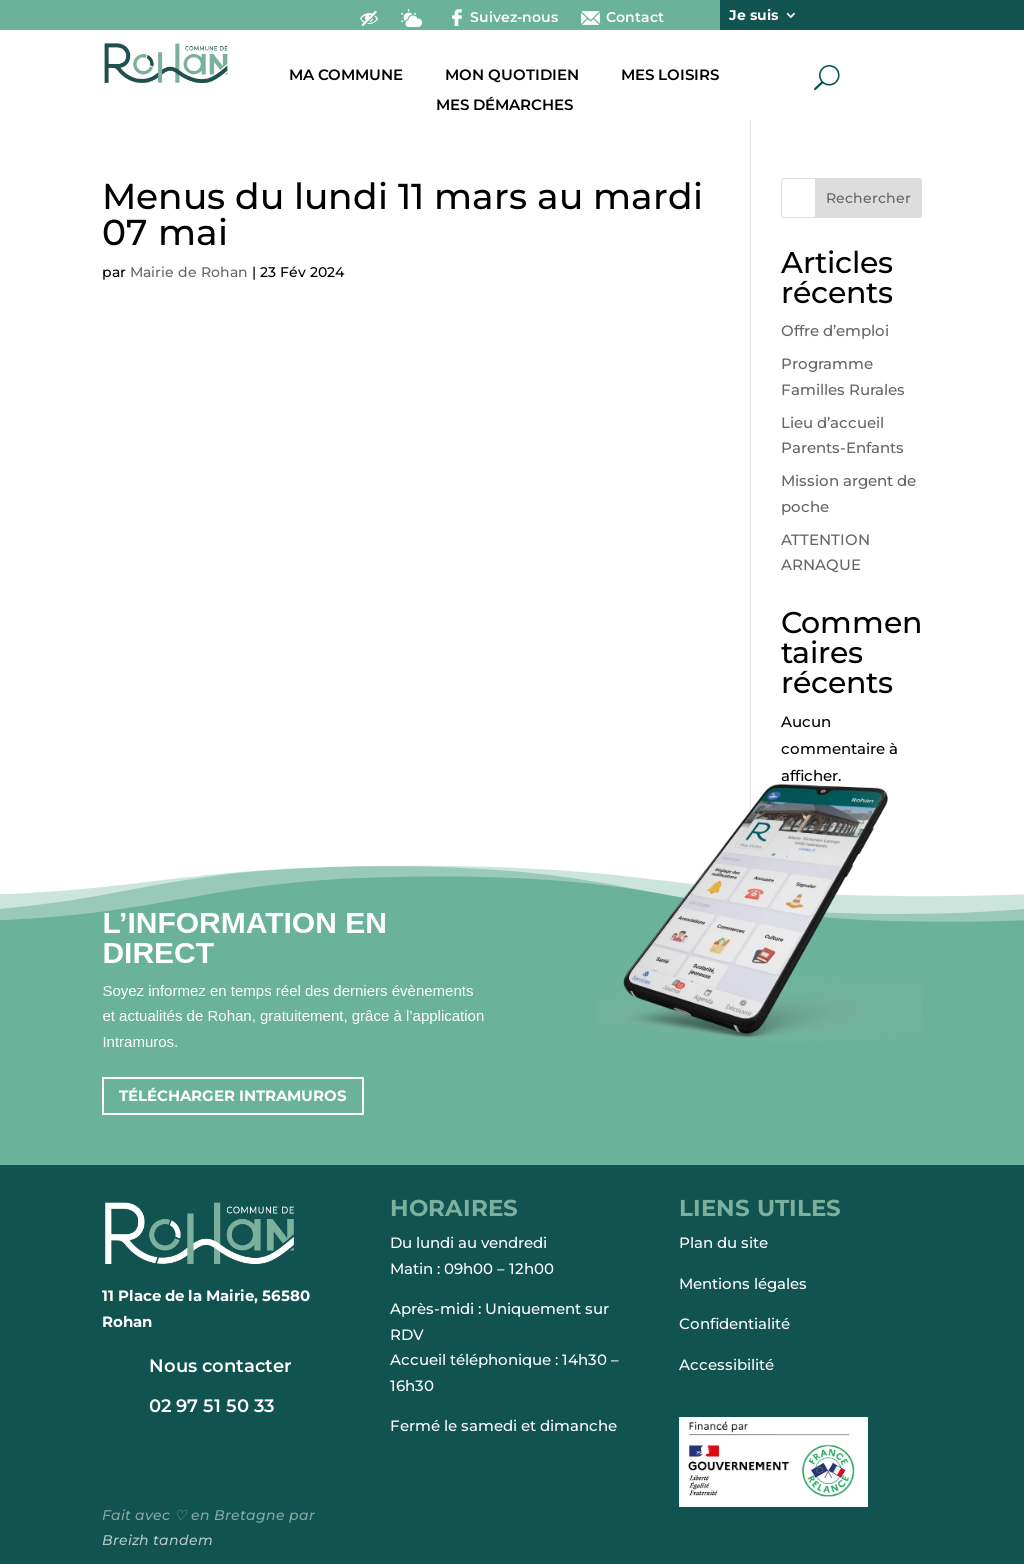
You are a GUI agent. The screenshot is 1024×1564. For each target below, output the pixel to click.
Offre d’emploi (835, 330)
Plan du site (723, 1242)
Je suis (753, 16)
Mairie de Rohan (189, 272)
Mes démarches (504, 106)
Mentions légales (743, 1283)
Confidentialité (734, 1323)
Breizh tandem (157, 1540)
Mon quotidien (512, 76)
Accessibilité (726, 1364)
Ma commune (346, 76)
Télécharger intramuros (233, 1095)
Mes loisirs (670, 76)
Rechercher (868, 198)
